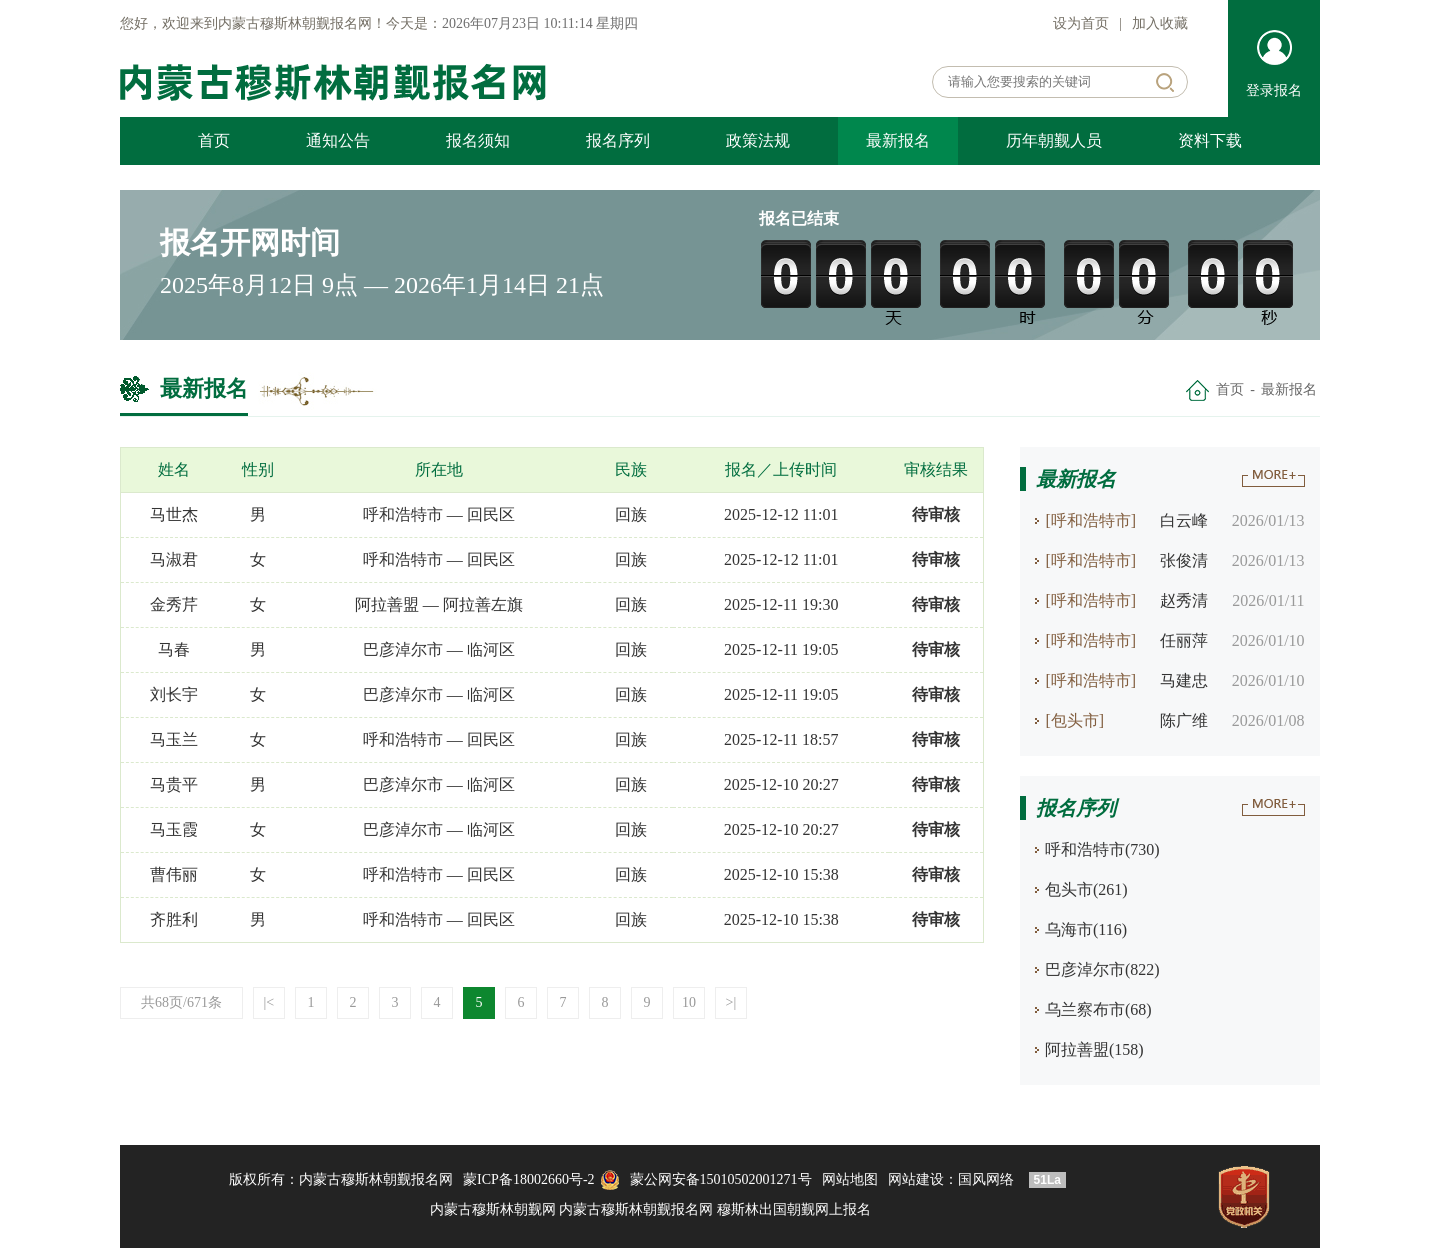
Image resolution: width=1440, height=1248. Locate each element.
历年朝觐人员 (1054, 140)
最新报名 (898, 140)
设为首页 (1081, 23)
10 (689, 1002)
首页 (214, 140)
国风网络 (986, 1179)
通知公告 (338, 140)
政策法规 (758, 140)
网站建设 (916, 1179)
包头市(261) (1086, 889)
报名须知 (478, 140)
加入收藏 (1160, 23)
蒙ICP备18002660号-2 (528, 1179)
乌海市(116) (1086, 929)
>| (731, 1002)
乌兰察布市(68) (1098, 1009)
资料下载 (1210, 140)
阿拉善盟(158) (1094, 1049)
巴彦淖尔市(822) (1102, 969)
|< (269, 1002)
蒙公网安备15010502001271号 (721, 1179)
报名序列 (618, 140)
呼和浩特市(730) (1102, 849)
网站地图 (850, 1179)
